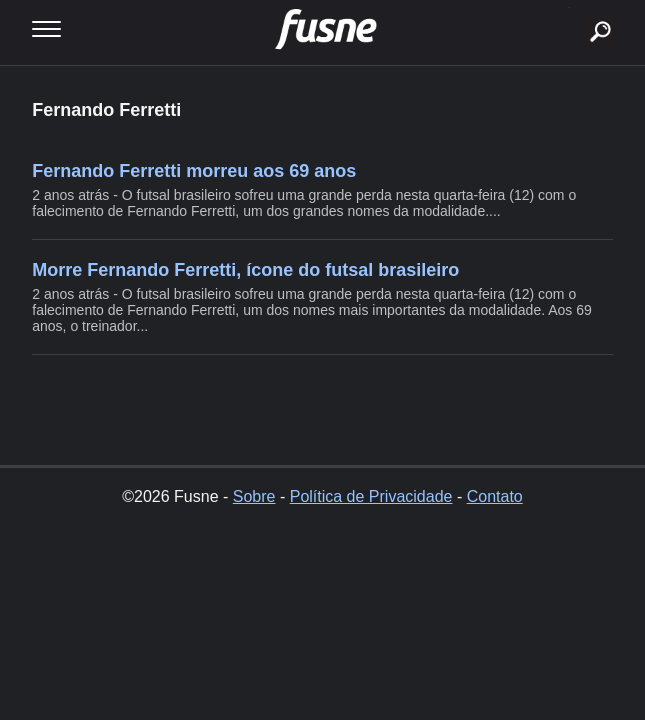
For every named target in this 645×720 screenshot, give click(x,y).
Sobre (254, 496)
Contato (495, 496)
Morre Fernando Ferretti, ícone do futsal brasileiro (245, 270)
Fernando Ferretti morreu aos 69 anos (194, 171)
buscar (569, 7)
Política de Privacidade (371, 496)
